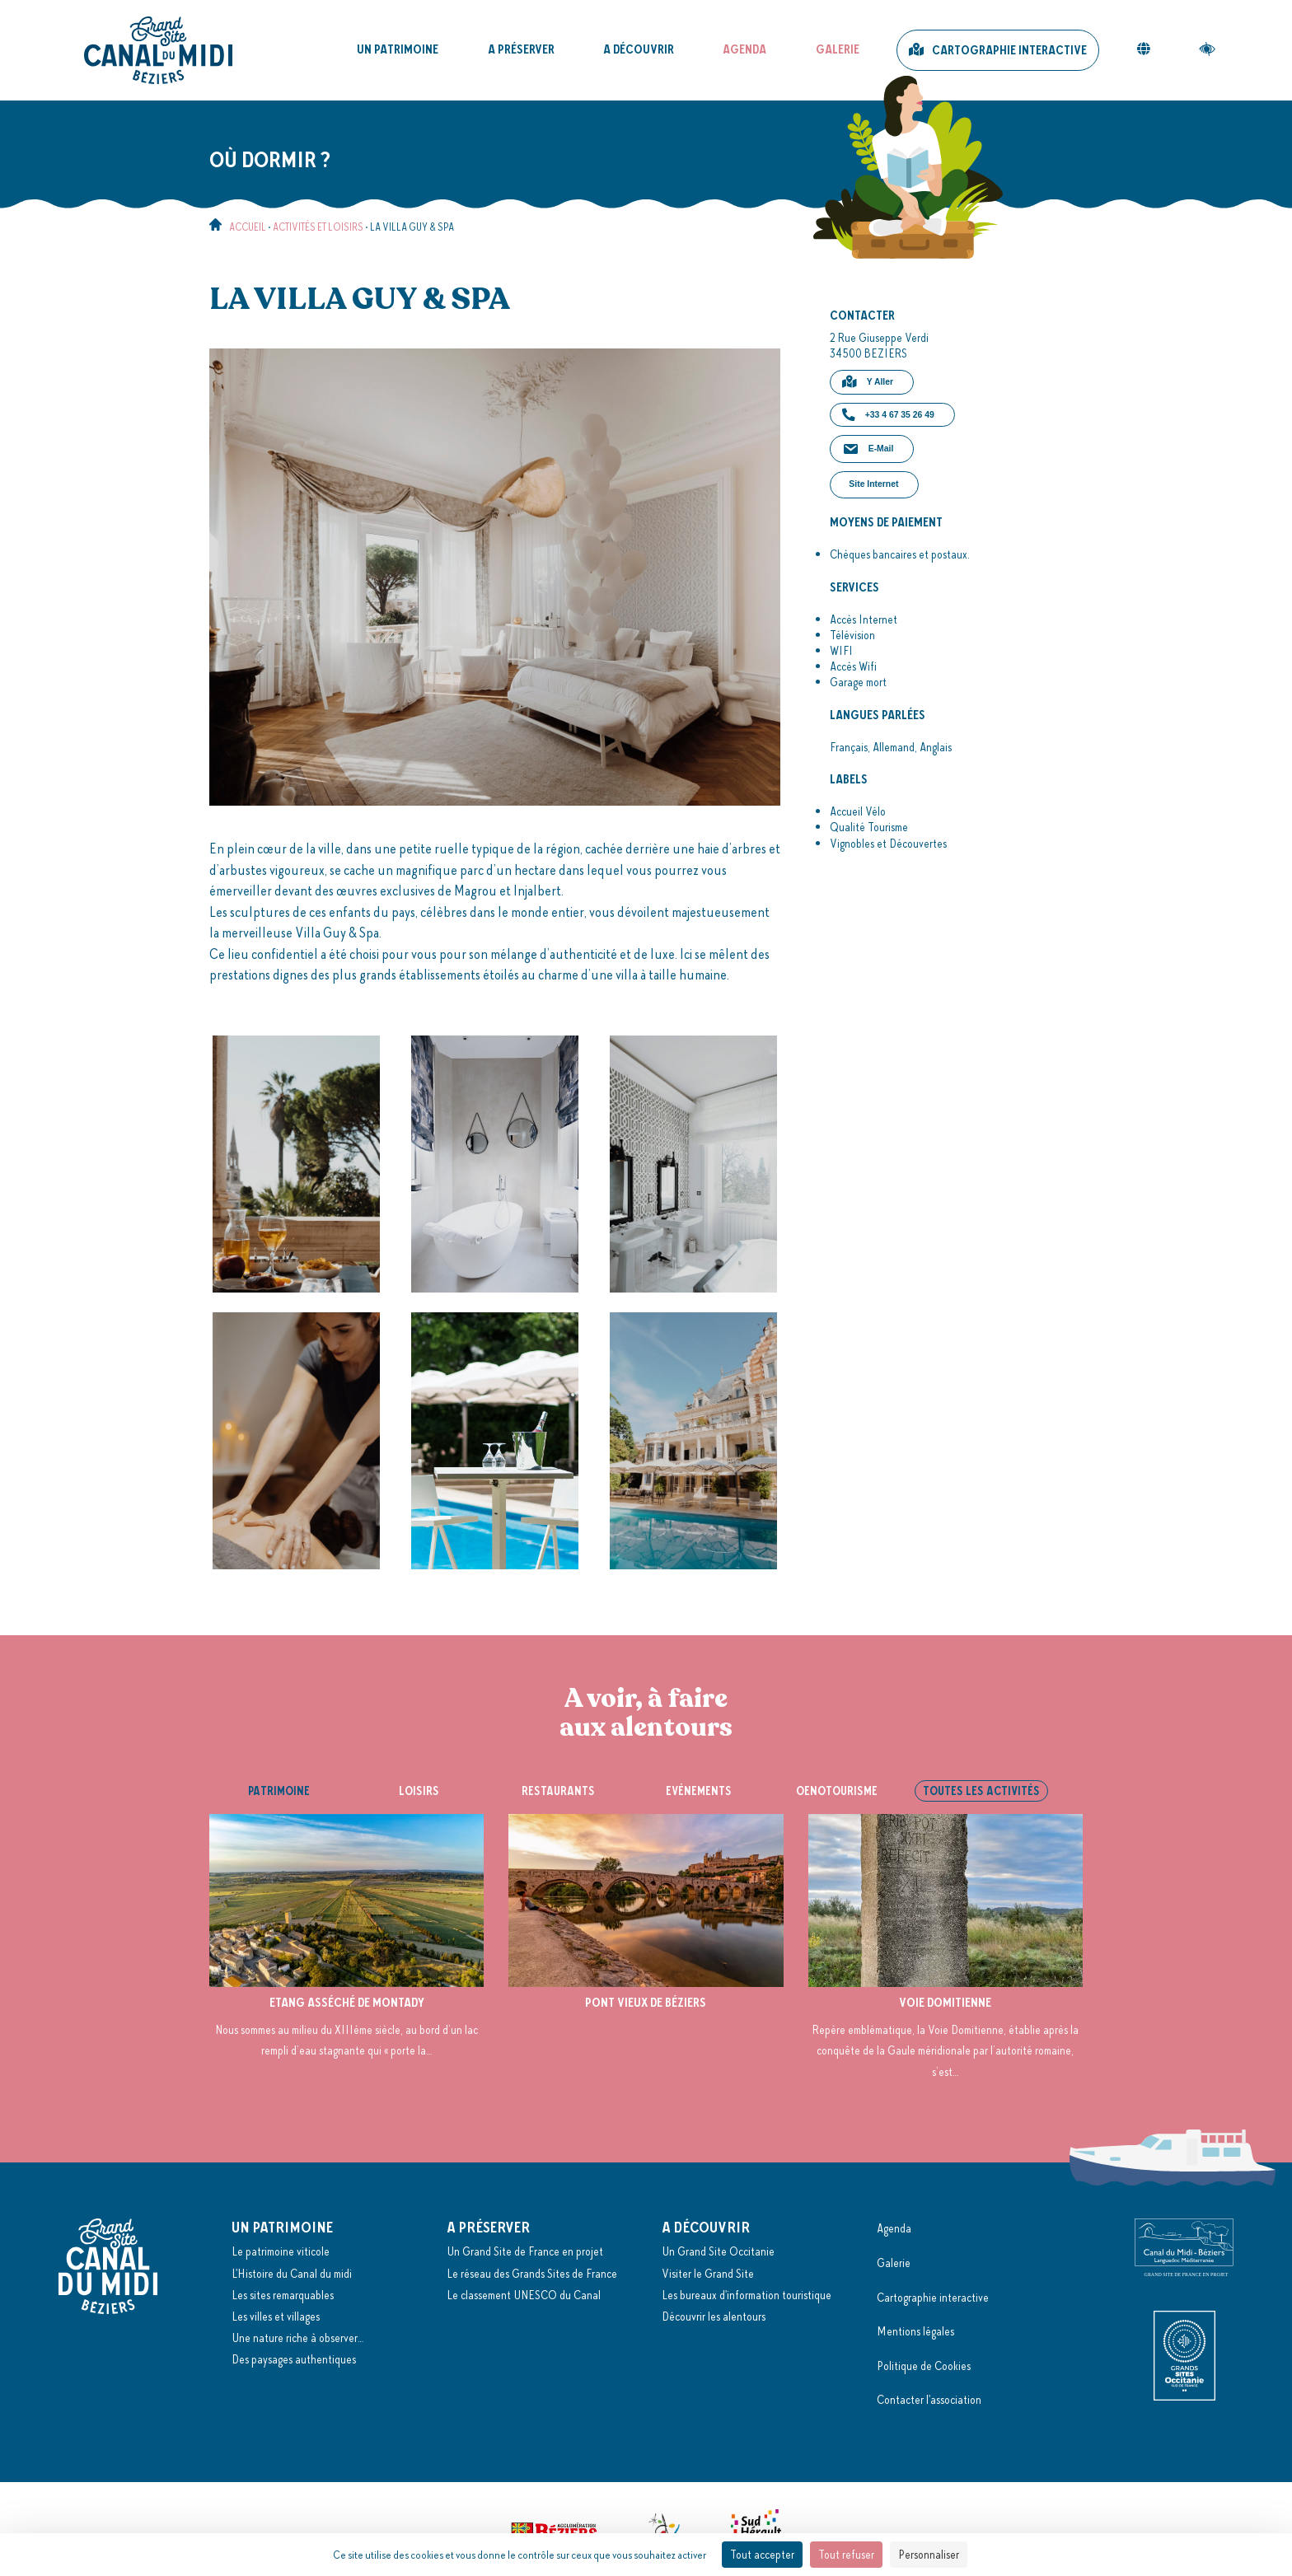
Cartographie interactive (1009, 50)
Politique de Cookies (924, 2366)
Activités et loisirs (318, 227)
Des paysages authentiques (294, 2359)
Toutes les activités (981, 1791)
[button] (872, 382)
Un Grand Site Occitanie (718, 2251)
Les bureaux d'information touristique (746, 2295)
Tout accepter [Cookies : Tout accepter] (762, 2554)
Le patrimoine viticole (281, 2251)
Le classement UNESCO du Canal (524, 2295)
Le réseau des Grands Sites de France (532, 2273)
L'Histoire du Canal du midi (292, 2273)
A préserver (521, 49)
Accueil (247, 227)
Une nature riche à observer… (297, 2338)
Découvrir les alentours (713, 2316)
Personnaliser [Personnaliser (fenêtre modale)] (928, 2554)
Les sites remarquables (283, 2295)
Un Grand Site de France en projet (525, 2251)
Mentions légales (915, 2331)
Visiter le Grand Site (708, 2273)
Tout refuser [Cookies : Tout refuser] (846, 2554)
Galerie (837, 49)
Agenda (744, 49)
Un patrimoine (397, 49)
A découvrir (638, 49)
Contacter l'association (929, 2399)
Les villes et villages (276, 2316)
